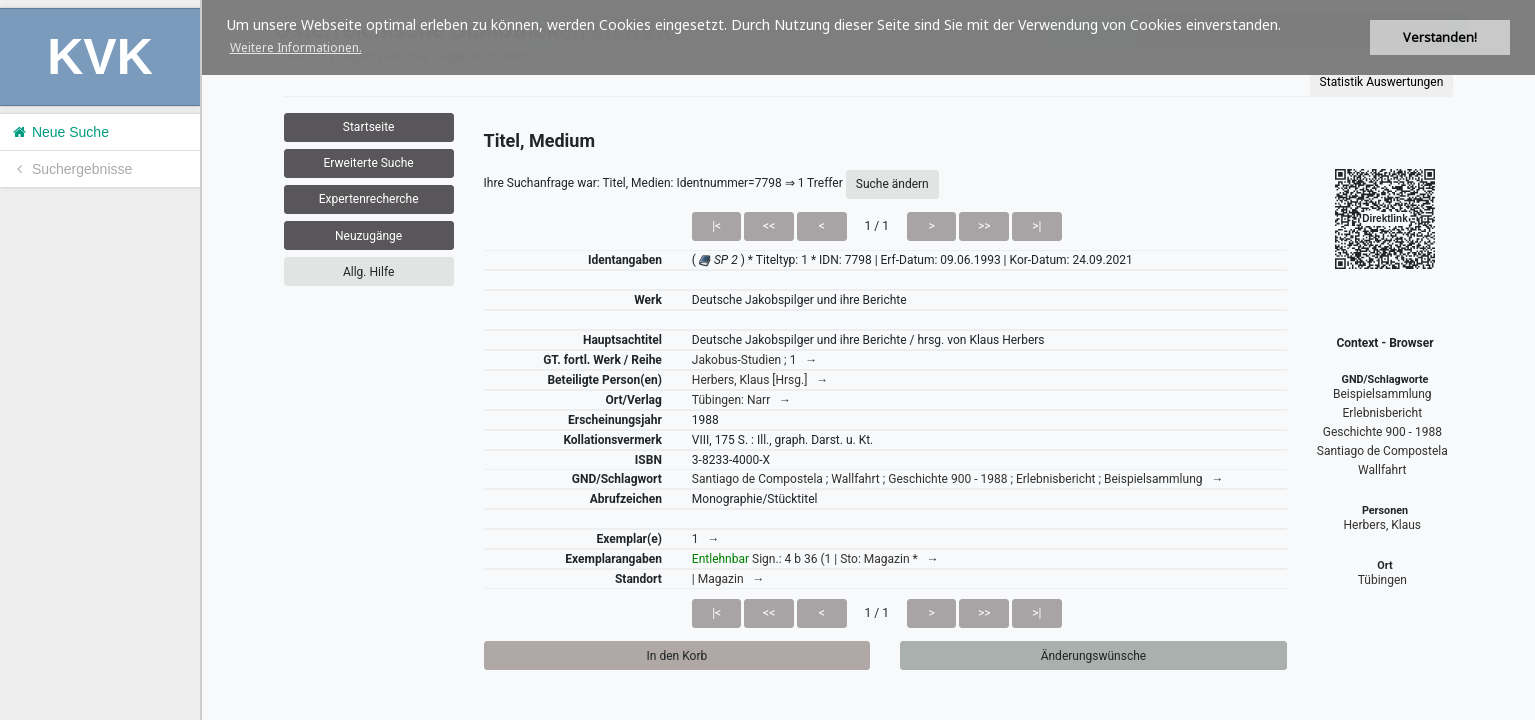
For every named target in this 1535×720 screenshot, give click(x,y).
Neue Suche (59, 132)
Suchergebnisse (71, 169)
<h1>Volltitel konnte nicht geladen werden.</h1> (868, 360)
